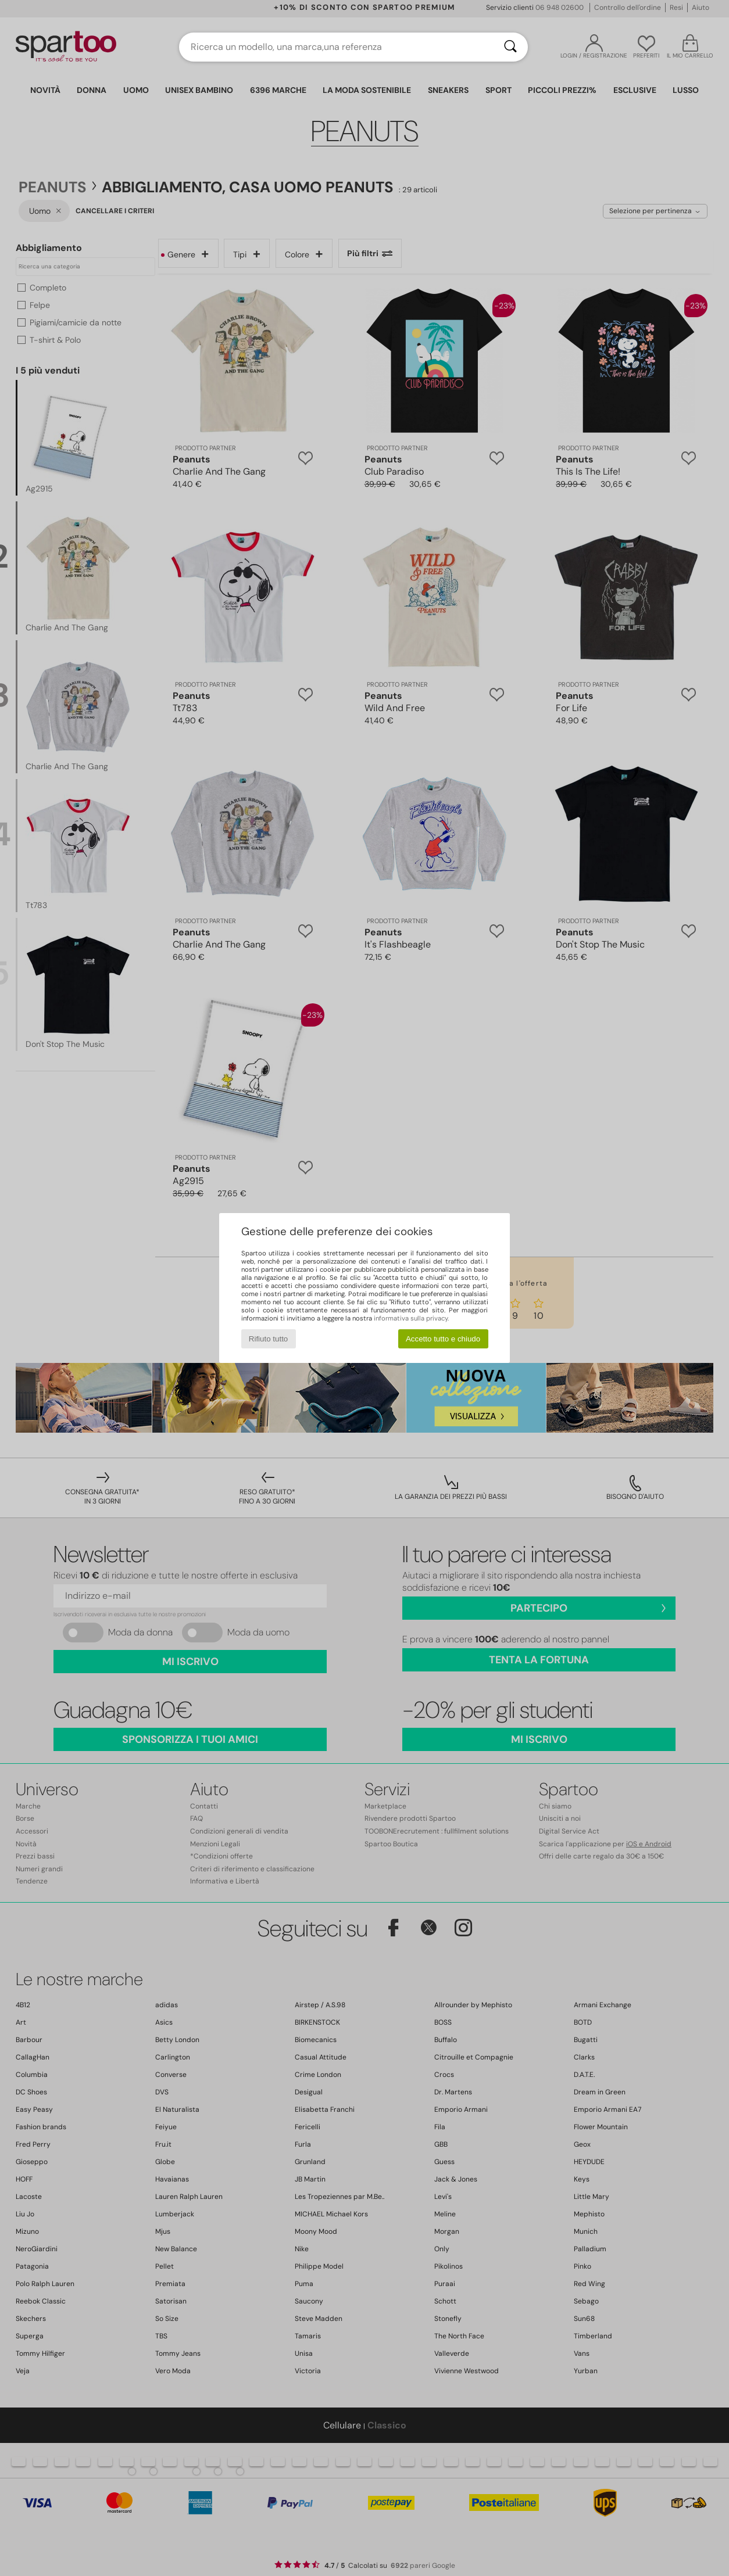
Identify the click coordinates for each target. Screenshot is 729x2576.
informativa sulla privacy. (411, 1318)
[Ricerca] (510, 47)
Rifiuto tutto (268, 1338)
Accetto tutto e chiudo (443, 1338)
